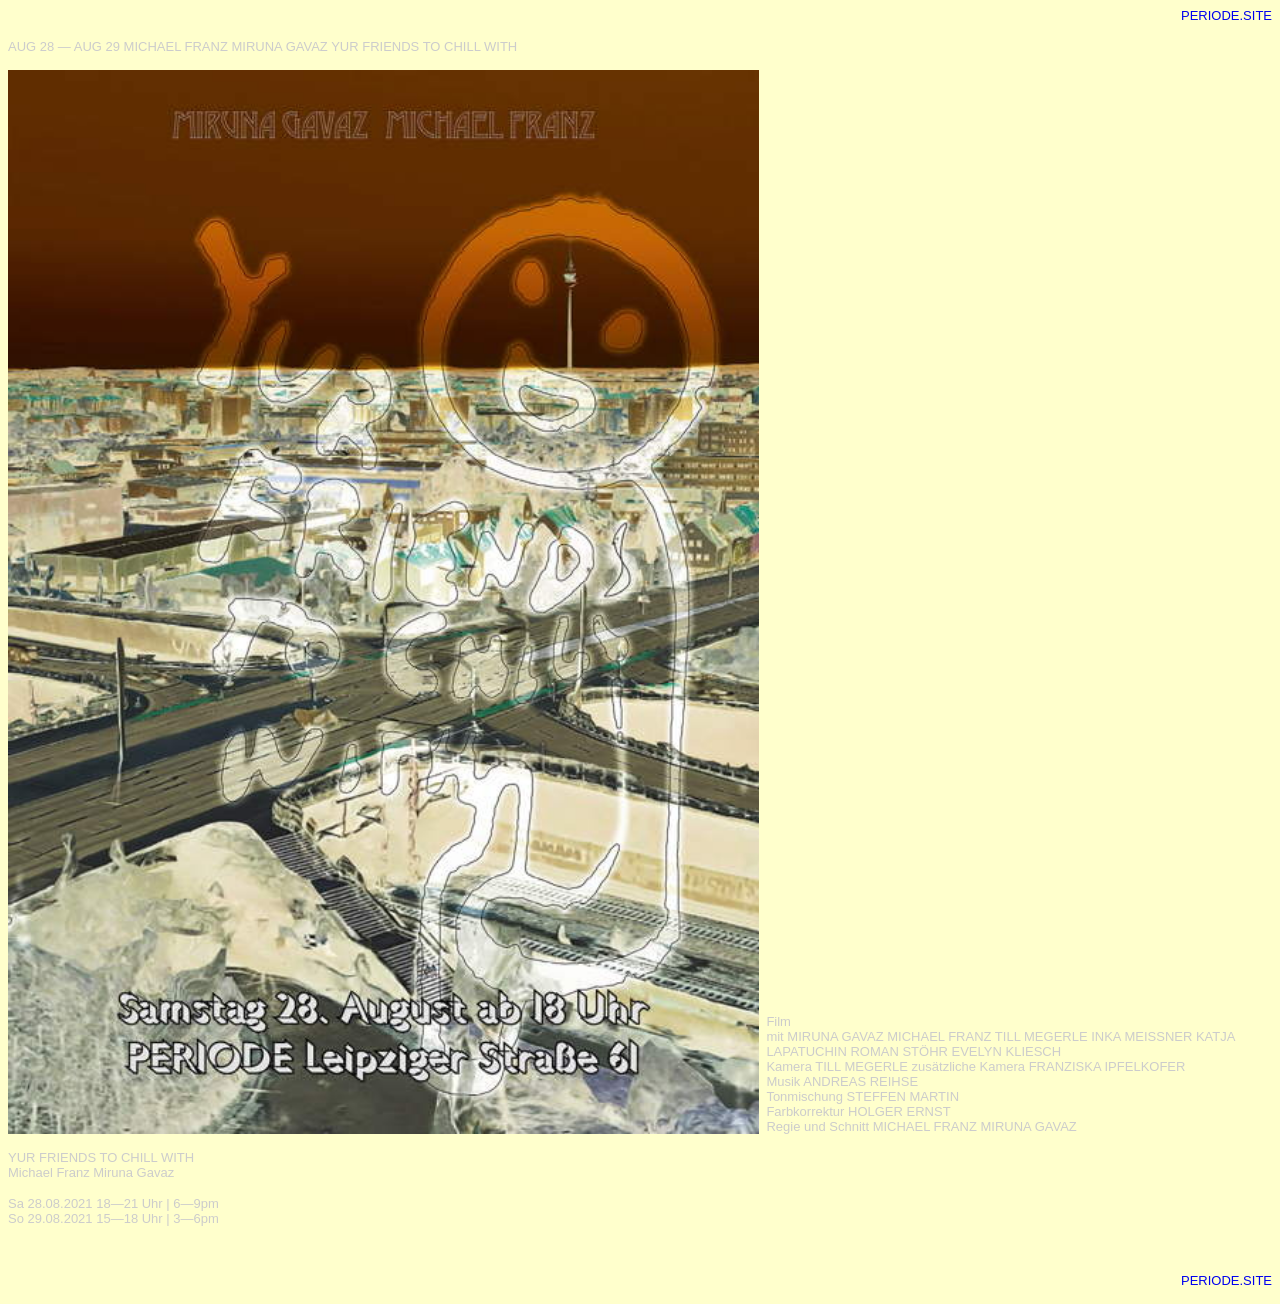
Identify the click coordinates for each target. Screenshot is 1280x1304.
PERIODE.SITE (1226, 15)
